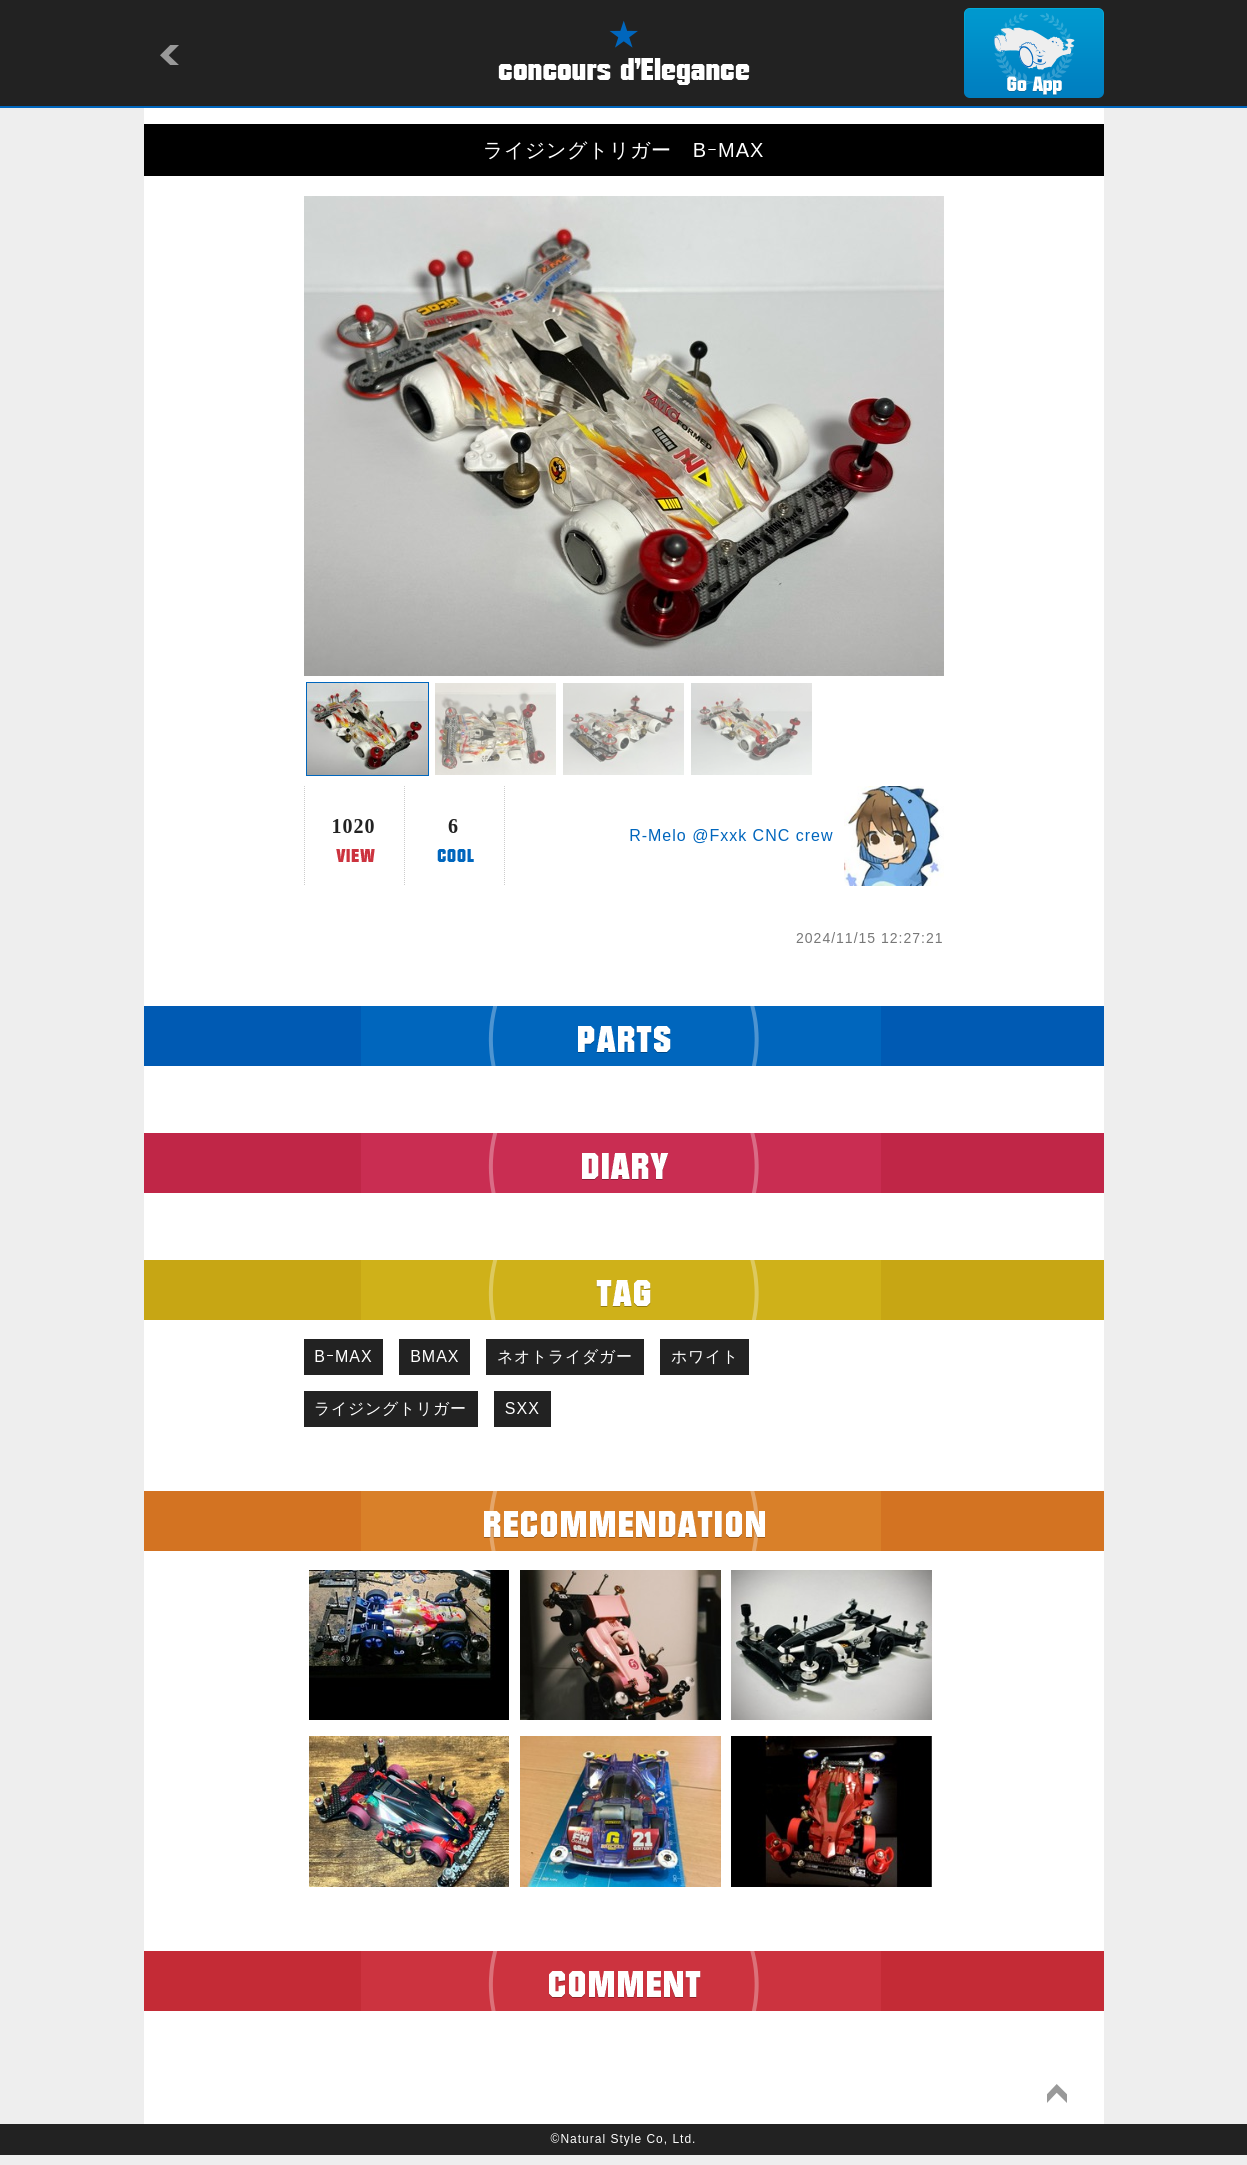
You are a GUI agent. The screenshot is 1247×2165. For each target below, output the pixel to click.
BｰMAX (349, 1359)
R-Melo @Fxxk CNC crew (731, 835)
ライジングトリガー (396, 1416)
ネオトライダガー (591, 1359)
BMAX (450, 1359)
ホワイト (741, 1359)
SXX (538, 1416)
